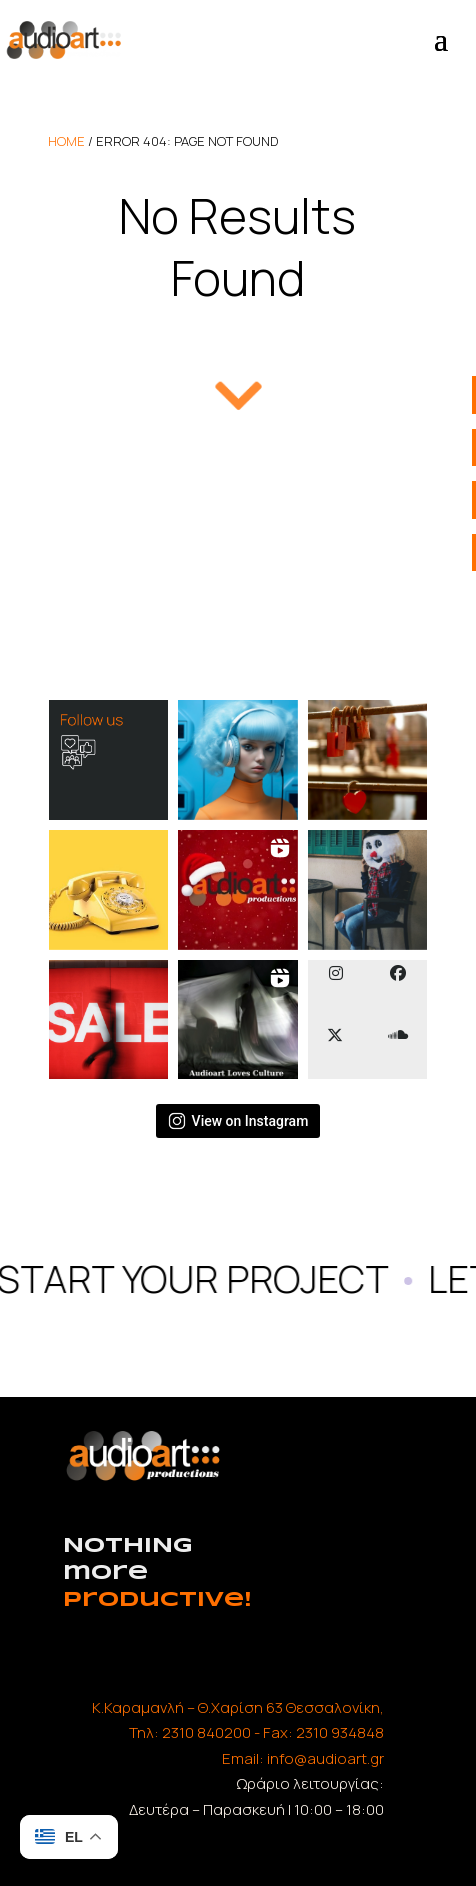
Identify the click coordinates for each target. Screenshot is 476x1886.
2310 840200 (206, 1732)
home (66, 141)
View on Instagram (238, 1121)
